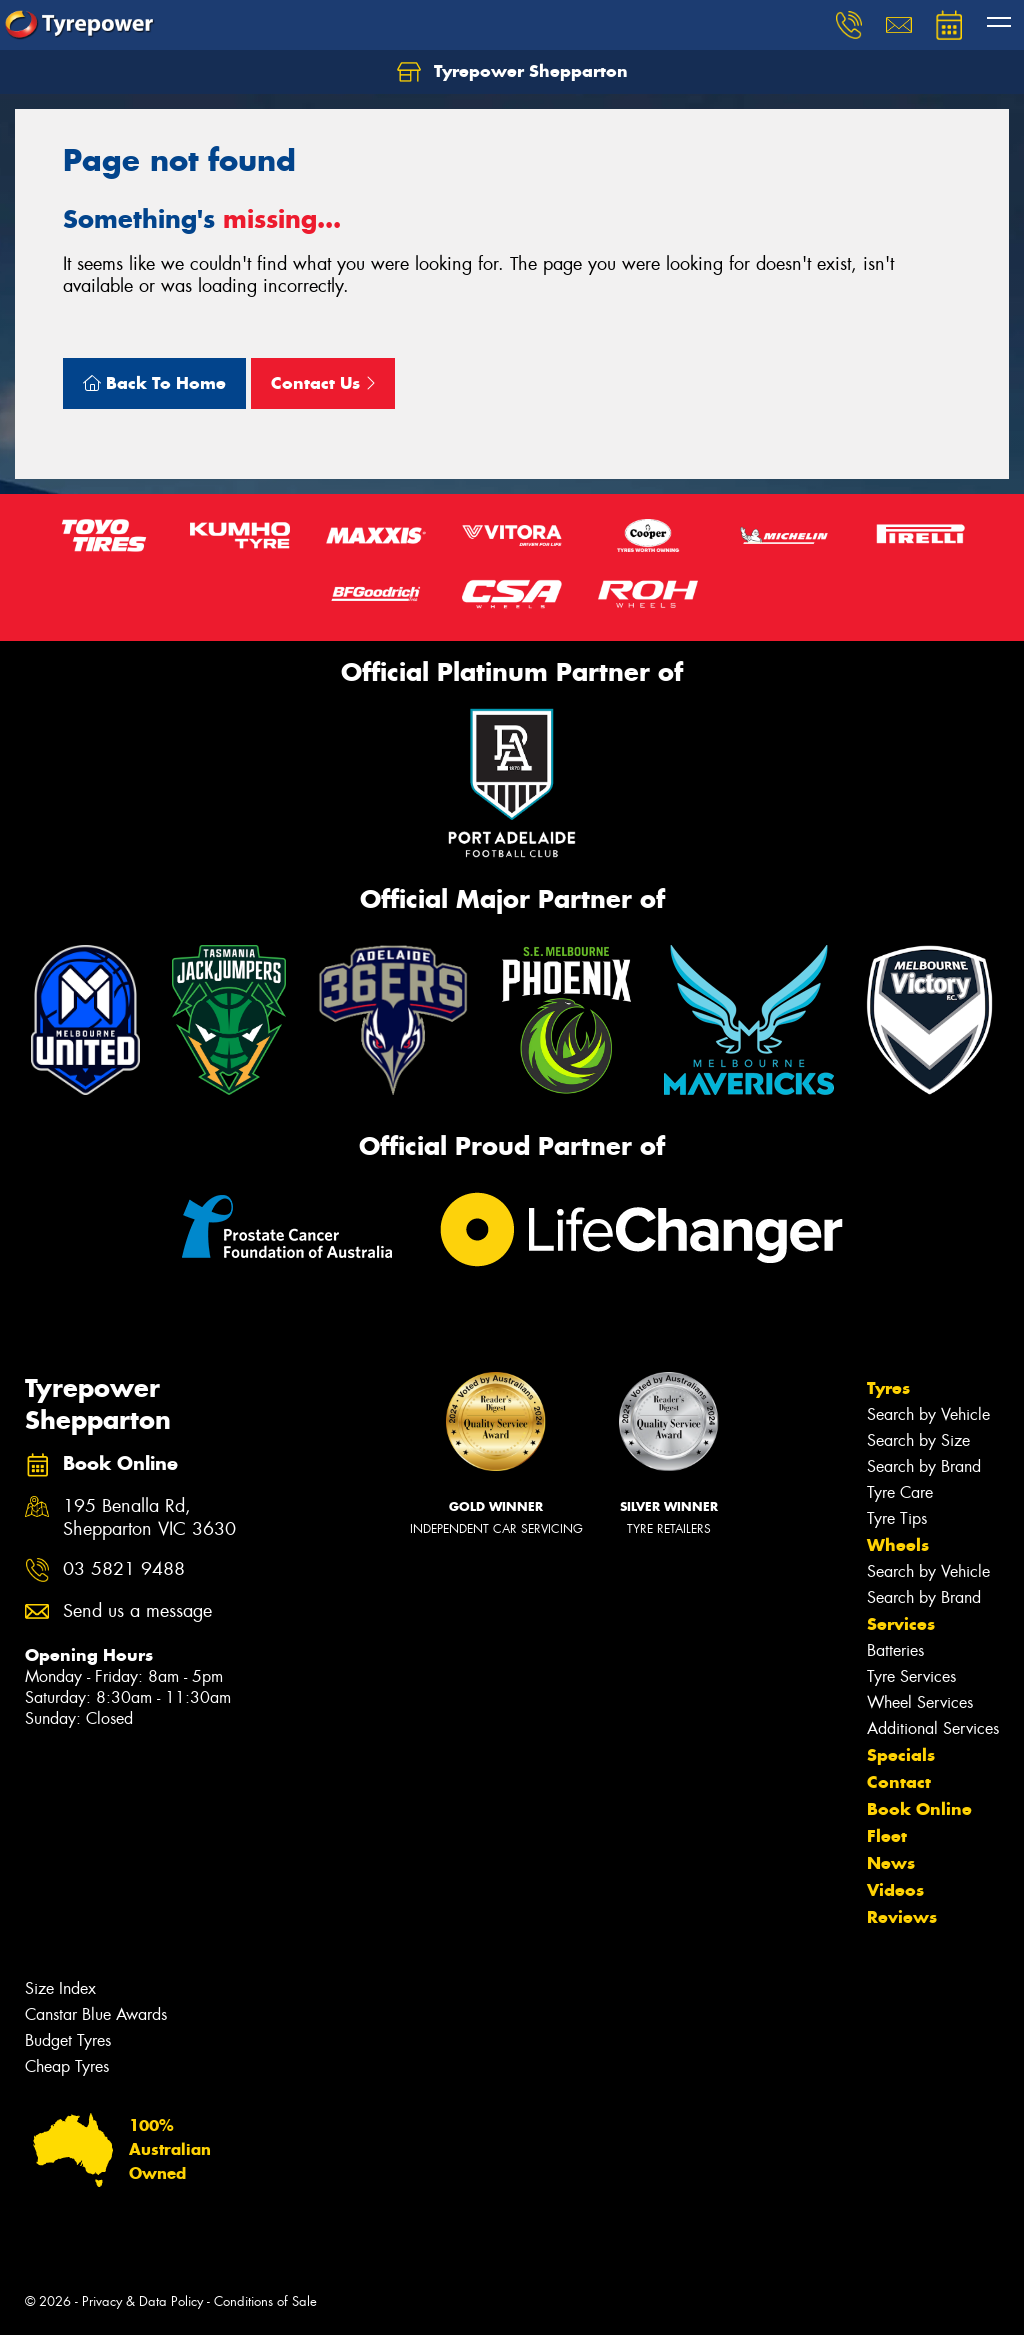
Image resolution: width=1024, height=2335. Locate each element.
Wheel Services (920, 1702)
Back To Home (154, 383)
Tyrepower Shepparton (512, 72)
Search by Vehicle (928, 1414)
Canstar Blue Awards (96, 2014)
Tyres (888, 1388)
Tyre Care (900, 1492)
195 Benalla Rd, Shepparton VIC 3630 (149, 1518)
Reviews (902, 1917)
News (891, 1863)
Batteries (895, 1650)
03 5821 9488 (124, 1569)
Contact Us (323, 383)
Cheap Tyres (67, 2066)
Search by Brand (924, 1466)
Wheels (898, 1545)
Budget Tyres (68, 2040)
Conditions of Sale (265, 2301)
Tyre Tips (897, 1518)
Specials (901, 1755)
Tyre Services (911, 1676)
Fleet (887, 1836)
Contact (899, 1782)
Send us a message (137, 1611)
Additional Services (933, 1728)
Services (901, 1624)
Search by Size (918, 1440)
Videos (895, 1890)
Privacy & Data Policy (142, 2301)
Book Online (919, 1809)
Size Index (60, 1988)
